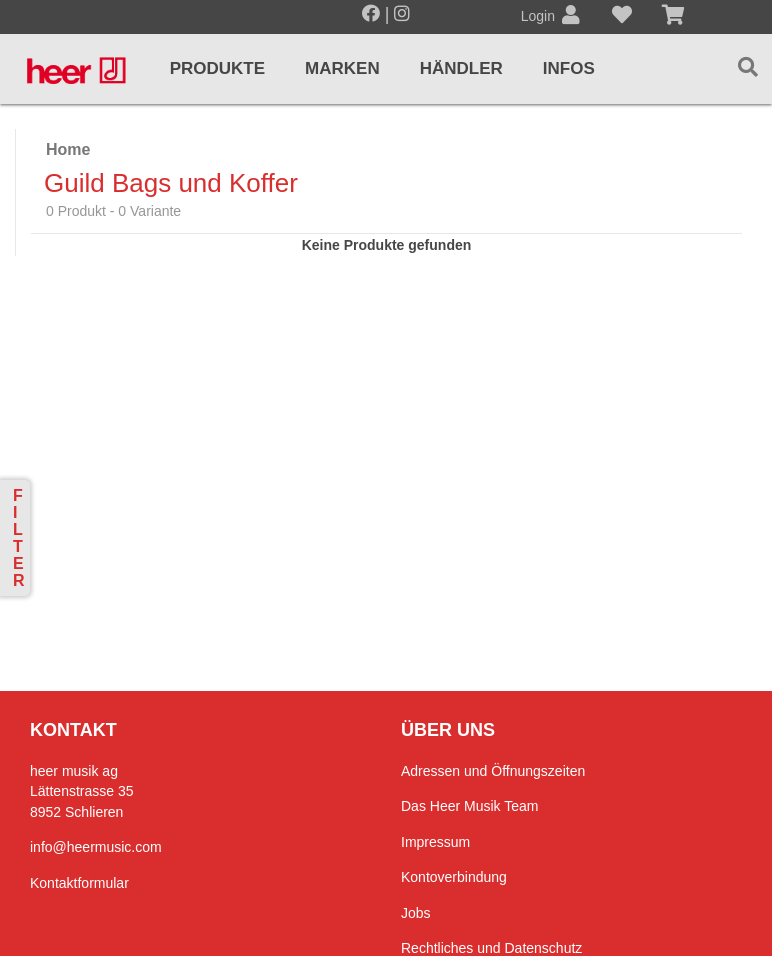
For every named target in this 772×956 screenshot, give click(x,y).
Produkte (217, 68)
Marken (342, 68)
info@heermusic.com (96, 847)
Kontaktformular (79, 883)
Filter (19, 538)
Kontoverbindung (454, 877)
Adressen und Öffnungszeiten (493, 771)
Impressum (435, 842)
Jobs (416, 913)
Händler (461, 68)
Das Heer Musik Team (469, 806)
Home (68, 149)
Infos (569, 68)
